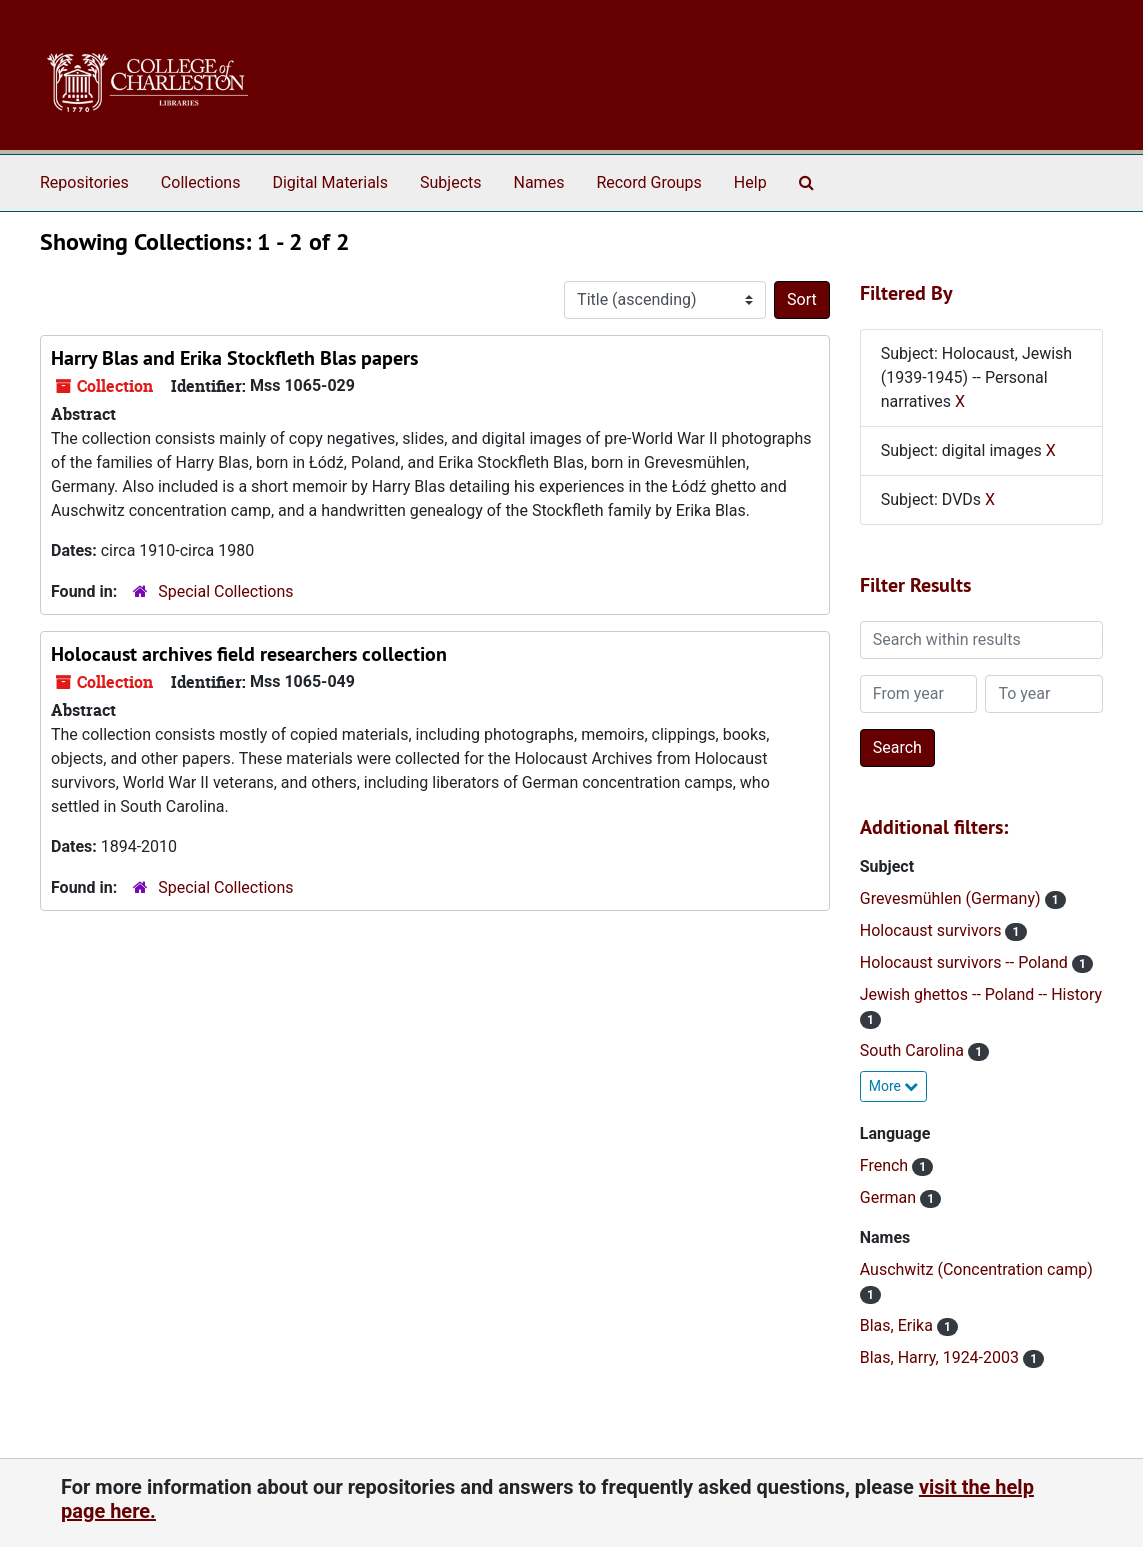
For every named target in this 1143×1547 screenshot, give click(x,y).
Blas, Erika (898, 1325)
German (890, 1197)
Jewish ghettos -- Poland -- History (981, 994)
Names (539, 182)
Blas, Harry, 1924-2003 (941, 1357)
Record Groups (648, 182)
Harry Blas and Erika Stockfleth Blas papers (234, 358)
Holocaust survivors (933, 930)
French (886, 1165)
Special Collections (225, 591)
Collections (201, 182)
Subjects (450, 182)
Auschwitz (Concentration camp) (976, 1269)
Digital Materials (330, 182)
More (894, 1086)
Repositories (84, 182)
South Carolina (914, 1050)
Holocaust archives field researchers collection (249, 654)
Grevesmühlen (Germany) (952, 898)
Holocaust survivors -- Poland (966, 962)
